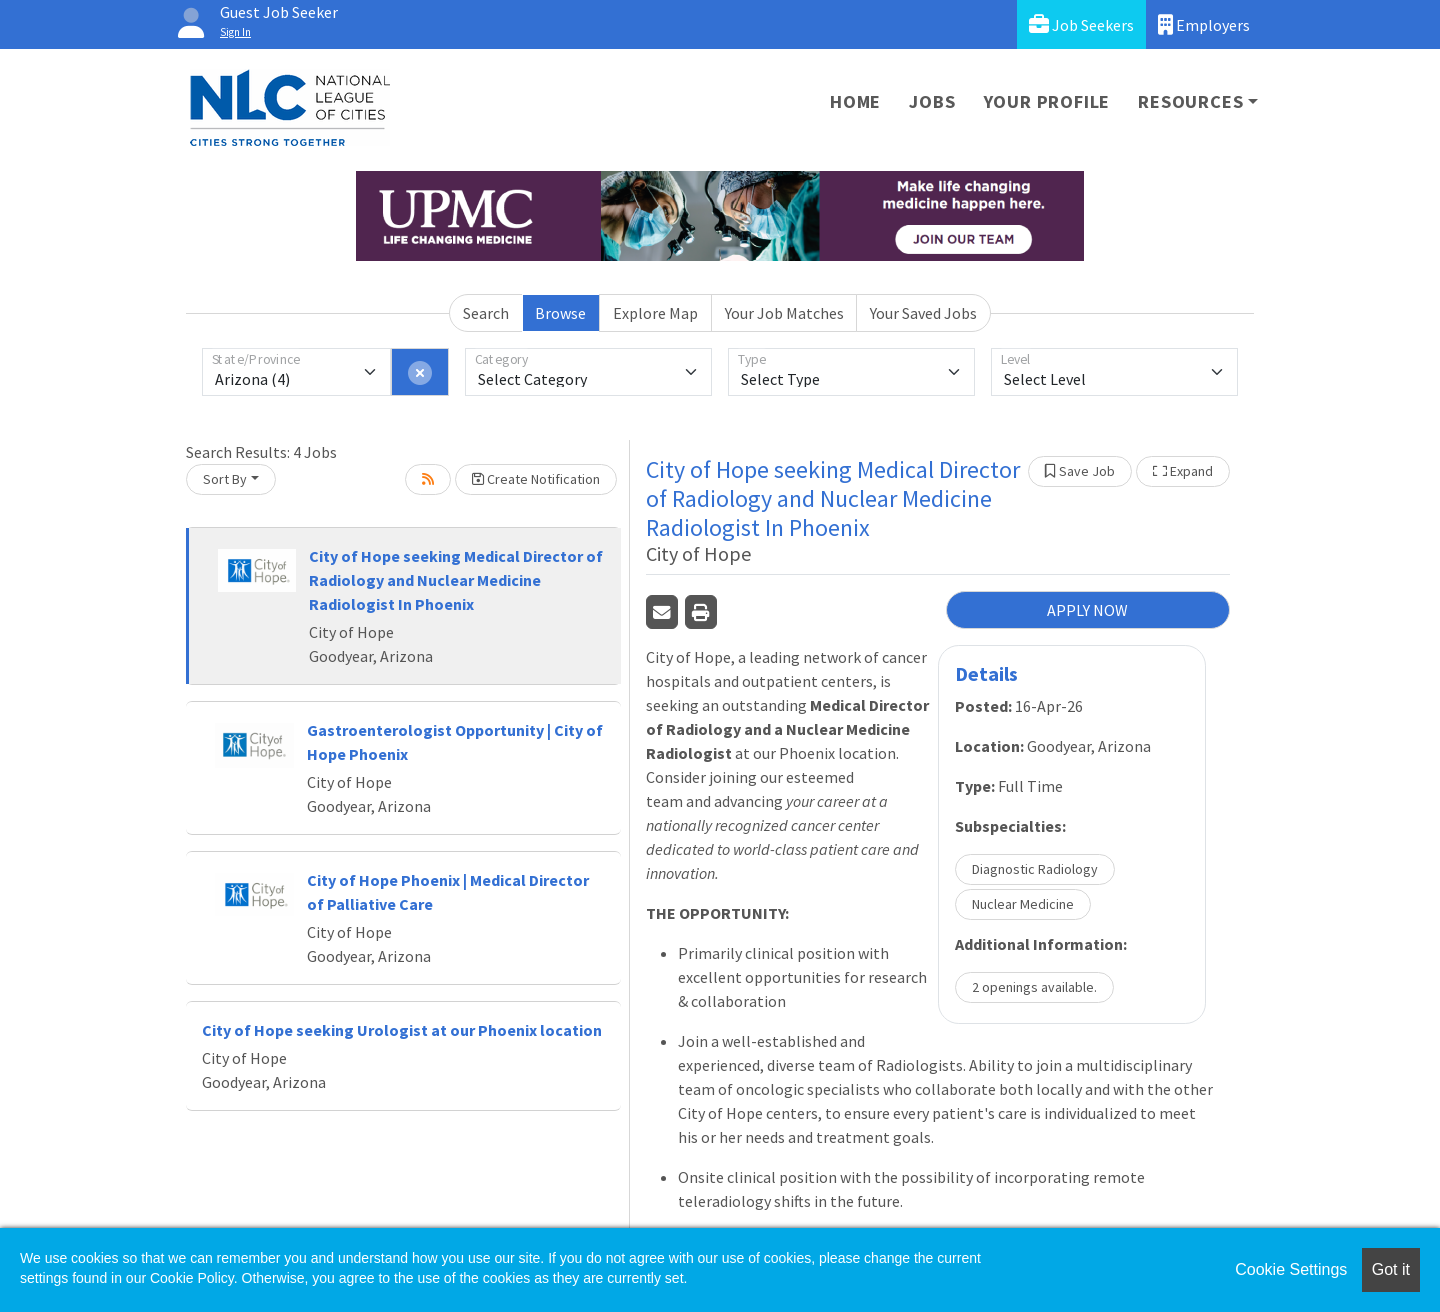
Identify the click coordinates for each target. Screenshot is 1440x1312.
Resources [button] (1190, 101)
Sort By (225, 479)
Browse (560, 313)
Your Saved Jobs (923, 313)
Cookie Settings (1291, 1269)
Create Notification (536, 479)
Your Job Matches (784, 313)
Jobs (932, 101)
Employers (1204, 24)
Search (486, 313)
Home (855, 101)
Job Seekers (1081, 24)
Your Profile (1047, 101)
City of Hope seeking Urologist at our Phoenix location (402, 1030)
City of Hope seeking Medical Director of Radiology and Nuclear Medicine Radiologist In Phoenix (456, 580)
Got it (1391, 1269)
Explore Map (655, 313)
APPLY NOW (1087, 610)
